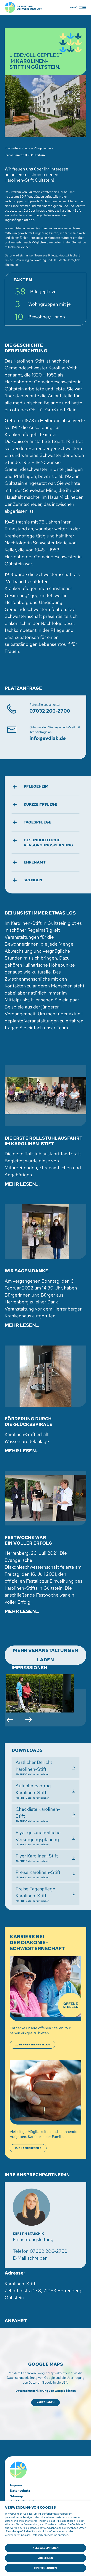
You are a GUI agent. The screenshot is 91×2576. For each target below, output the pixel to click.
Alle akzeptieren (46, 2548)
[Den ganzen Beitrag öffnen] (22, 1184)
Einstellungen (45, 2568)
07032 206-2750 (49, 2251)
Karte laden (45, 2402)
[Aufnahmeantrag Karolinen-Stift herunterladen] (45, 1791)
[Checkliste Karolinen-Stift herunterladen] (45, 1814)
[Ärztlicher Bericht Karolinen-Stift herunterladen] (45, 1767)
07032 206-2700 (49, 711)
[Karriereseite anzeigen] (28, 2148)
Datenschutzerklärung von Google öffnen (45, 2391)
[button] (45, 787)
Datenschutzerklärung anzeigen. (50, 2535)
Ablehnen (45, 2558)
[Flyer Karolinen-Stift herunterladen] (45, 1857)
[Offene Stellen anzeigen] (32, 2045)
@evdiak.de (52, 738)
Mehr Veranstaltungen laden (45, 1655)
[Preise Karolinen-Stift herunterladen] (45, 1874)
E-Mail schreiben (30, 2258)
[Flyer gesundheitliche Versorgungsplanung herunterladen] (45, 1838)
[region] (45, 2538)
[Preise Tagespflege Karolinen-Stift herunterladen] (45, 1894)
